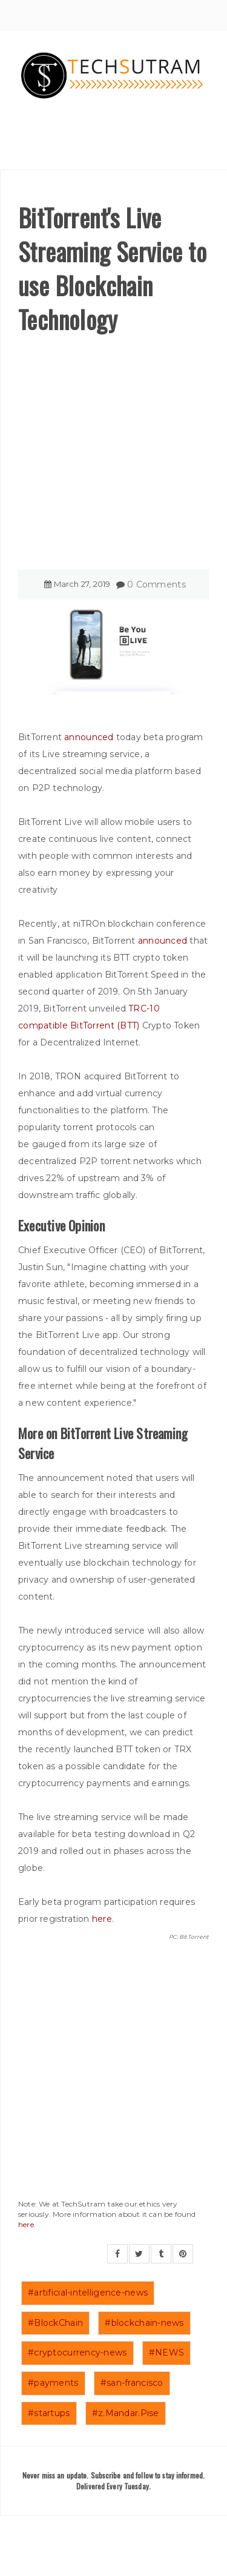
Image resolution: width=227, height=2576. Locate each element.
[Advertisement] (113, 455)
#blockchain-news (144, 2322)
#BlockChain (55, 2322)
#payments (53, 2382)
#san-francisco (131, 2382)
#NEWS (166, 2352)
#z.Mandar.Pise (125, 2413)
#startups (49, 2413)
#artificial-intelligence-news (88, 2292)
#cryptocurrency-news (77, 2352)
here (102, 1918)
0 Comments (156, 584)
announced (89, 737)
